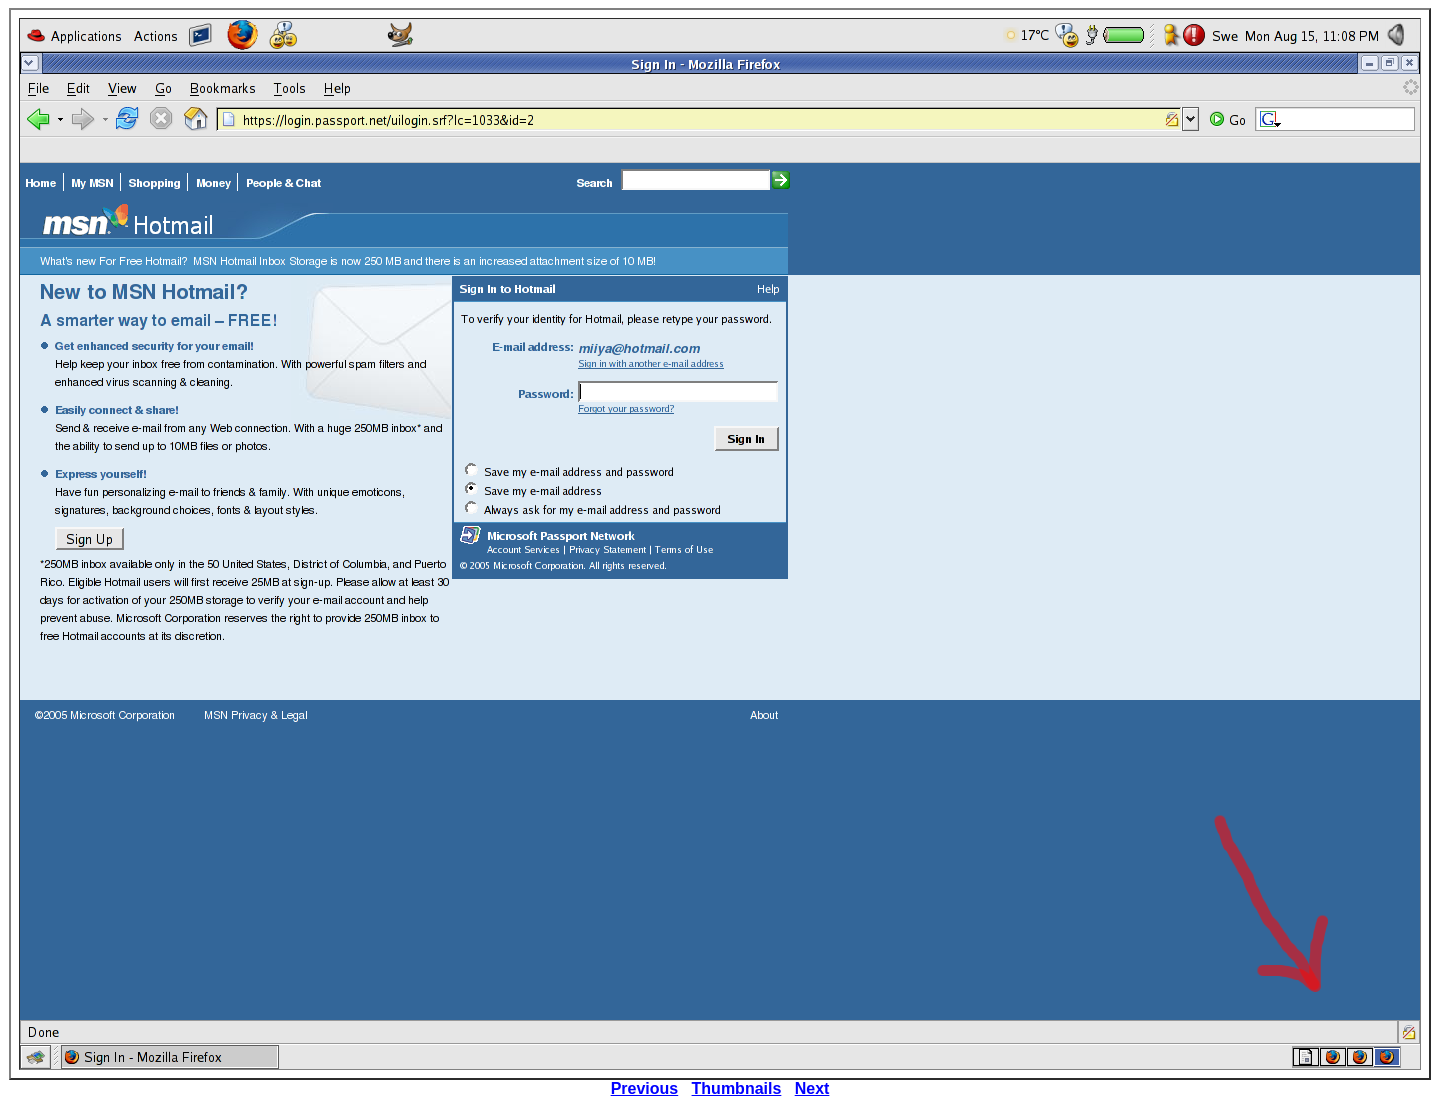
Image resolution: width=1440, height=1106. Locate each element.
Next (812, 1088)
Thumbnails (737, 1088)
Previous (645, 1088)
